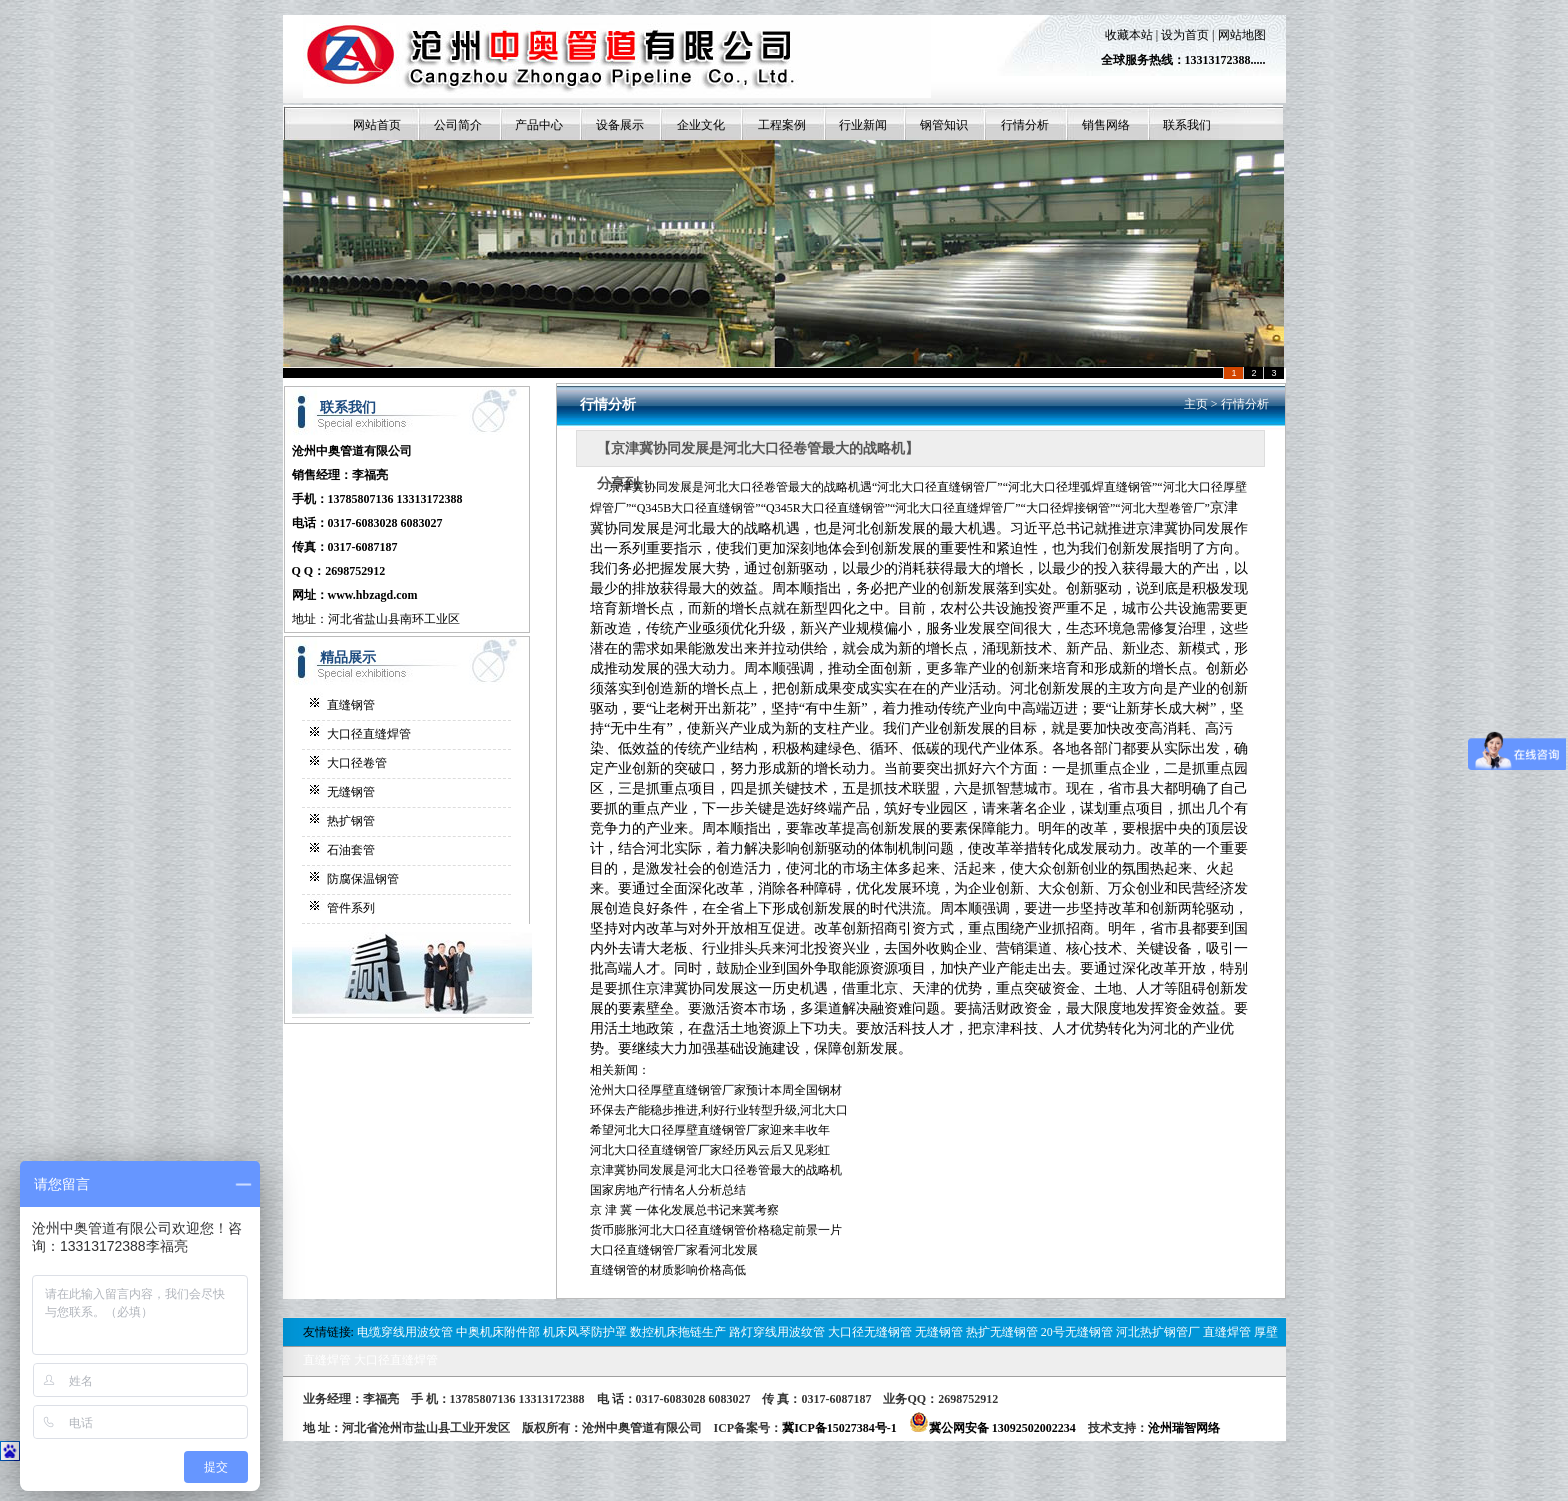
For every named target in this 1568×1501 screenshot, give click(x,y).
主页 (1196, 404)
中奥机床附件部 (498, 1332)
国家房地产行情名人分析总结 (668, 1190)
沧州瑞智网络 (1184, 1428)
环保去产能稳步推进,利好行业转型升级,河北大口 (719, 1110)
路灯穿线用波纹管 (777, 1332)
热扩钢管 (351, 821)
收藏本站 (1129, 35)
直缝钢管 (351, 705)
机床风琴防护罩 (585, 1332)
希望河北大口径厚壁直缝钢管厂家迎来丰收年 (710, 1130)
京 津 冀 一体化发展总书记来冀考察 (684, 1210)
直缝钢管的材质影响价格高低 (668, 1270)
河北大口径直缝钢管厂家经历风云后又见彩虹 (710, 1150)
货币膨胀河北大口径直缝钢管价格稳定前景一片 (716, 1230)
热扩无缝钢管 (1002, 1332)
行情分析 (1245, 404)
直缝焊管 (1227, 1332)
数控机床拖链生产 (678, 1332)
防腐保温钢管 (363, 879)
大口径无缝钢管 (870, 1332)
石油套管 (351, 850)
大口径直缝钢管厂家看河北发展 (674, 1250)
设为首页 (1185, 35)
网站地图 (1242, 35)
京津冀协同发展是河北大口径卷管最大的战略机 (716, 1170)
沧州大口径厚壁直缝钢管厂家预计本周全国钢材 (716, 1090)
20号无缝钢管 (1077, 1332)
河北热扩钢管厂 (1158, 1332)
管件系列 (351, 908)
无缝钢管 (351, 792)
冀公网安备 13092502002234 (992, 1428)
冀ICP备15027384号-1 (839, 1428)
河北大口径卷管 (746, 487)
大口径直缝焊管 (369, 734)
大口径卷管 (357, 763)
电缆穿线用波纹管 (405, 1332)
